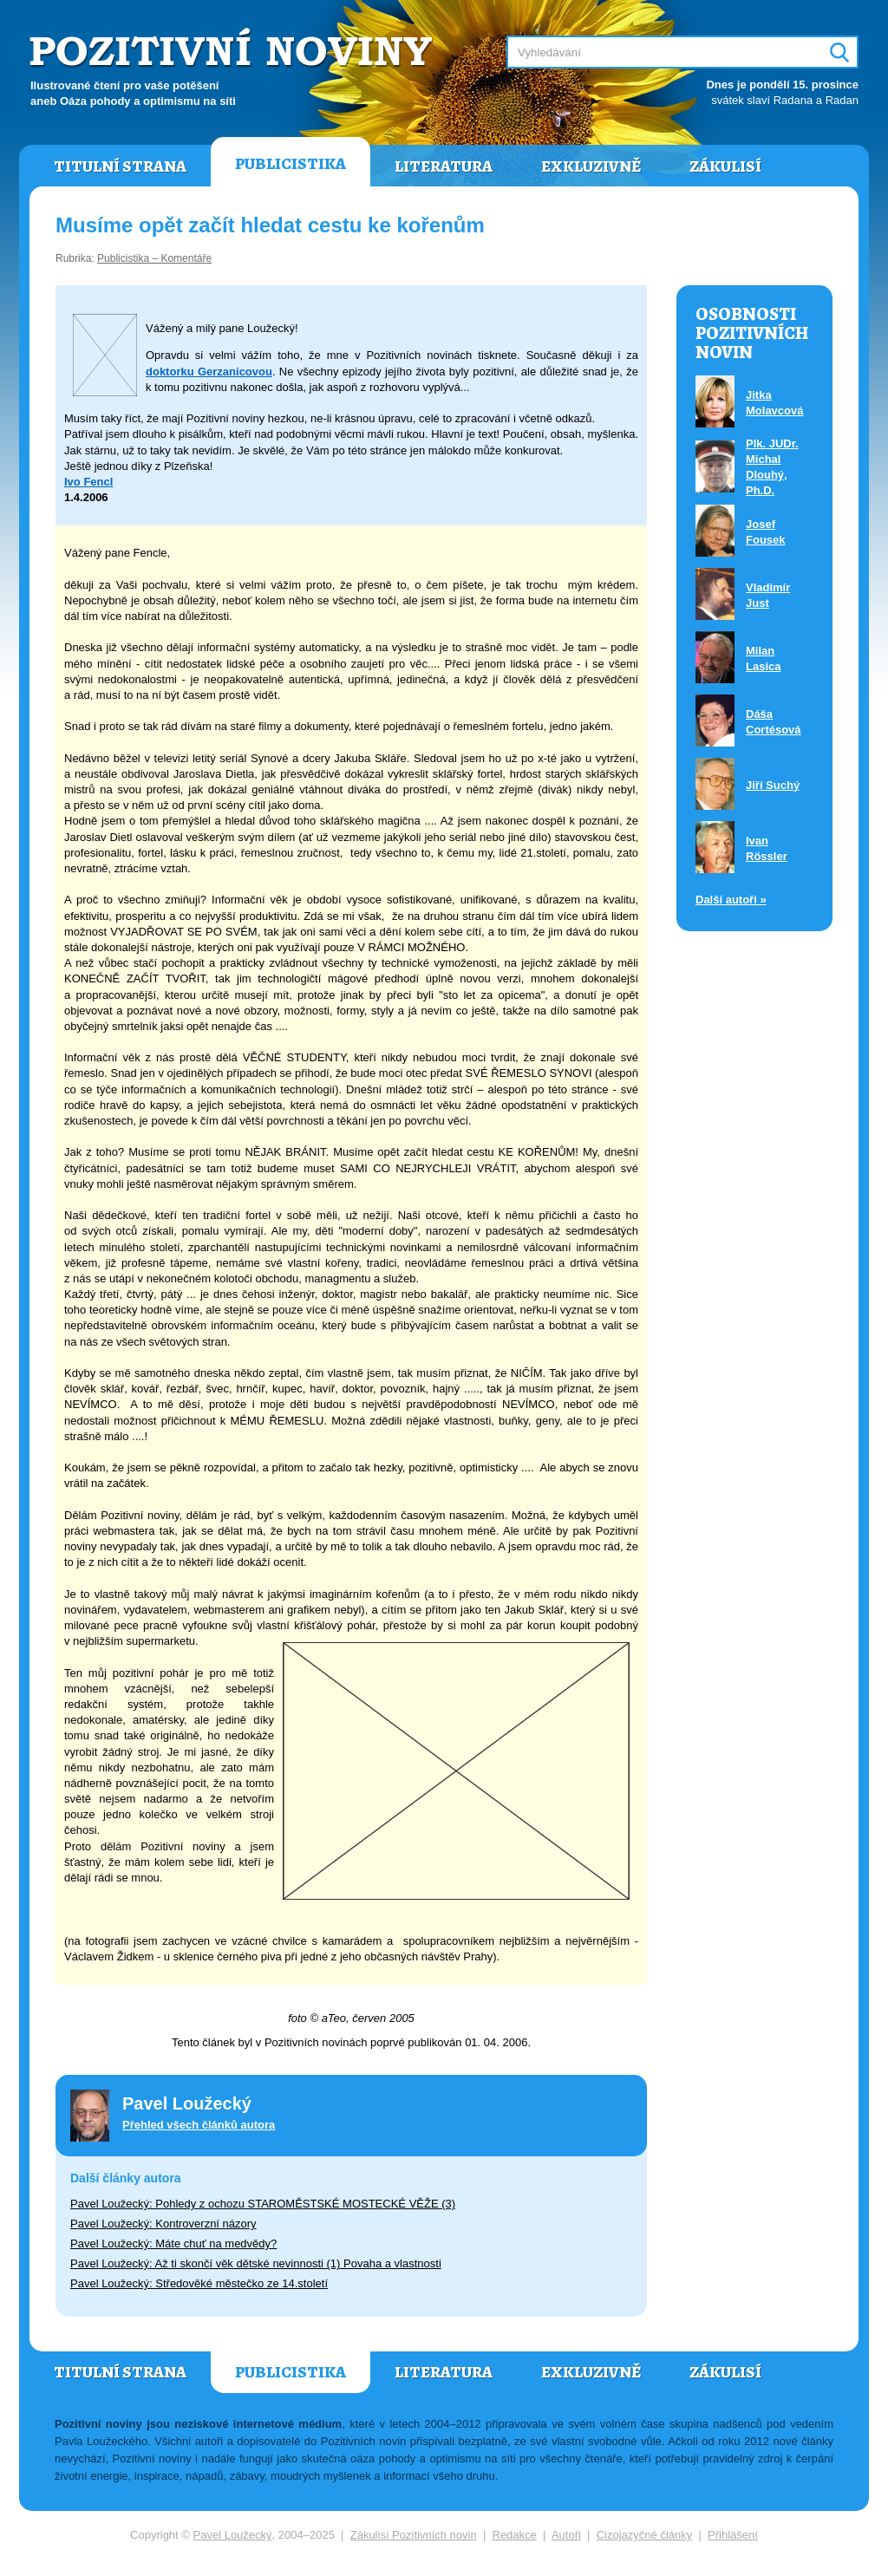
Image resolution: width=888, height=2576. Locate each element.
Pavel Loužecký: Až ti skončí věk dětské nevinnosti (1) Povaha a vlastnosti (255, 2263)
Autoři (566, 2534)
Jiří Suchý (773, 785)
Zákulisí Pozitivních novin (413, 2534)
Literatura (444, 166)
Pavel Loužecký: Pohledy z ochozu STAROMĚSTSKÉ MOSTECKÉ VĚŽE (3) (262, 2203)
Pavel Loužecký (232, 2534)
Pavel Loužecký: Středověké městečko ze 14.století (199, 2283)
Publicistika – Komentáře (154, 258)
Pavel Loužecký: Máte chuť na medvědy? (173, 2243)
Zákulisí (725, 166)
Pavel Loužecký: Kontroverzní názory (163, 2223)
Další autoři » (731, 899)
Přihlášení (733, 2534)
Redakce (515, 2534)
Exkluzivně (591, 166)
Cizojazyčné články (645, 2534)
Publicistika (290, 164)
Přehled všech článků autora (198, 2124)
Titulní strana (120, 166)
